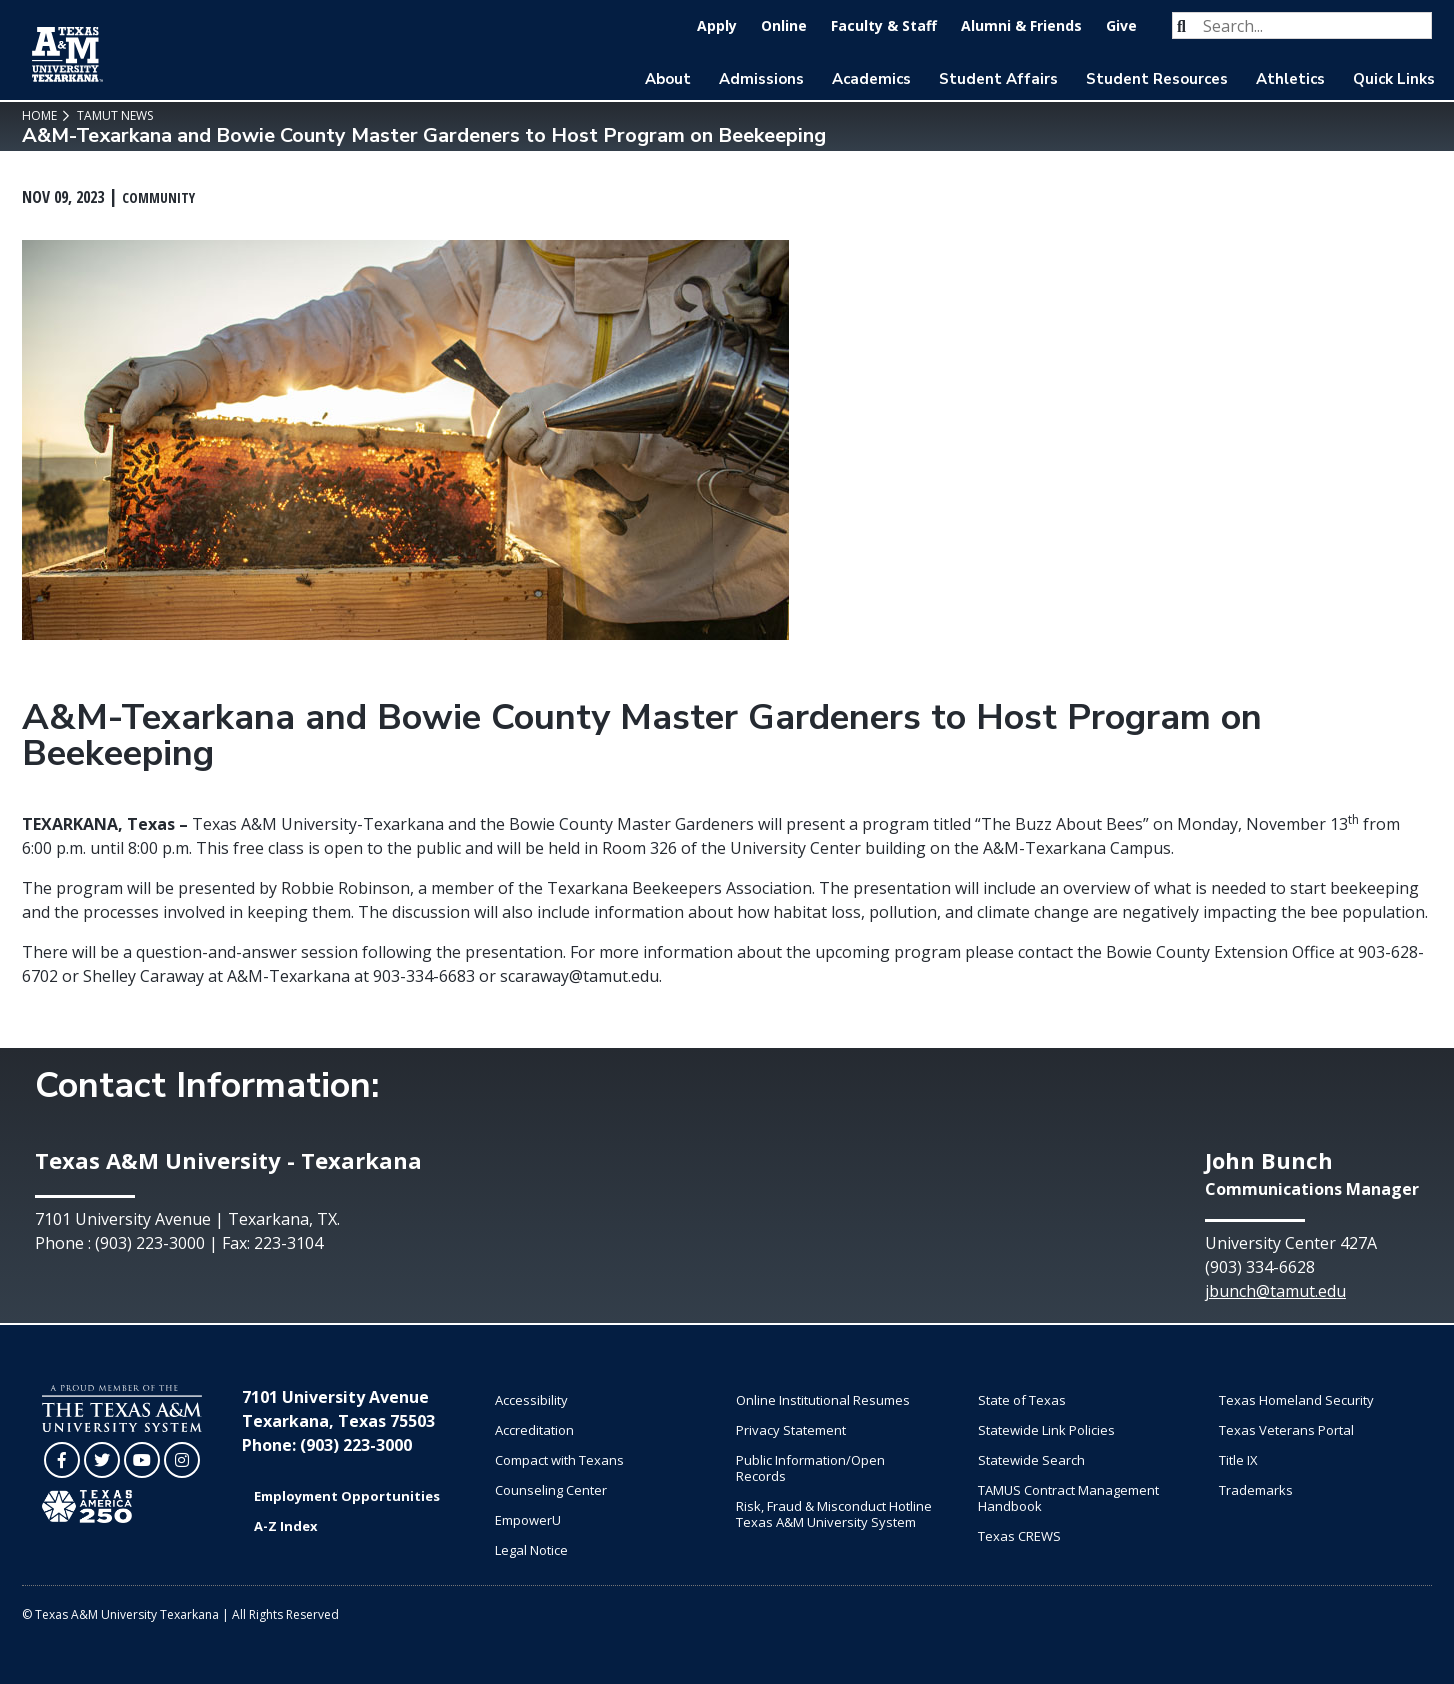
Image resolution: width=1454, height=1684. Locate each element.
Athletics (1290, 79)
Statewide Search (1031, 1460)
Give (1121, 25)
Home (39, 115)
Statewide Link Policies (1046, 1430)
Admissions (761, 79)
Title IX (1238, 1460)
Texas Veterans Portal (1286, 1430)
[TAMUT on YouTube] (142, 1460)
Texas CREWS (1019, 1536)
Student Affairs (998, 79)
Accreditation (534, 1430)
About (668, 79)
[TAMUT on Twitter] (102, 1460)
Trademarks (1256, 1490)
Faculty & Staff (884, 25)
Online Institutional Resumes (823, 1400)
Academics (871, 79)
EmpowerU (528, 1520)
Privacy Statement (791, 1430)
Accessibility (531, 1400)
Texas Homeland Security (1296, 1400)
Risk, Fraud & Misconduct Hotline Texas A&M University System (834, 1514)
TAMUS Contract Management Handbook (1068, 1498)
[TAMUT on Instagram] (182, 1460)
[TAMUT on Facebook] (62, 1460)
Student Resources (1157, 79)
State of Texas (1022, 1400)
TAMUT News (113, 115)
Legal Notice (531, 1550)
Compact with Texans (559, 1460)
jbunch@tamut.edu (1275, 1291)
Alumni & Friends (1021, 25)
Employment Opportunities (347, 1496)
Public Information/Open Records (810, 1468)
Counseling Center (551, 1490)
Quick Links (1394, 79)
